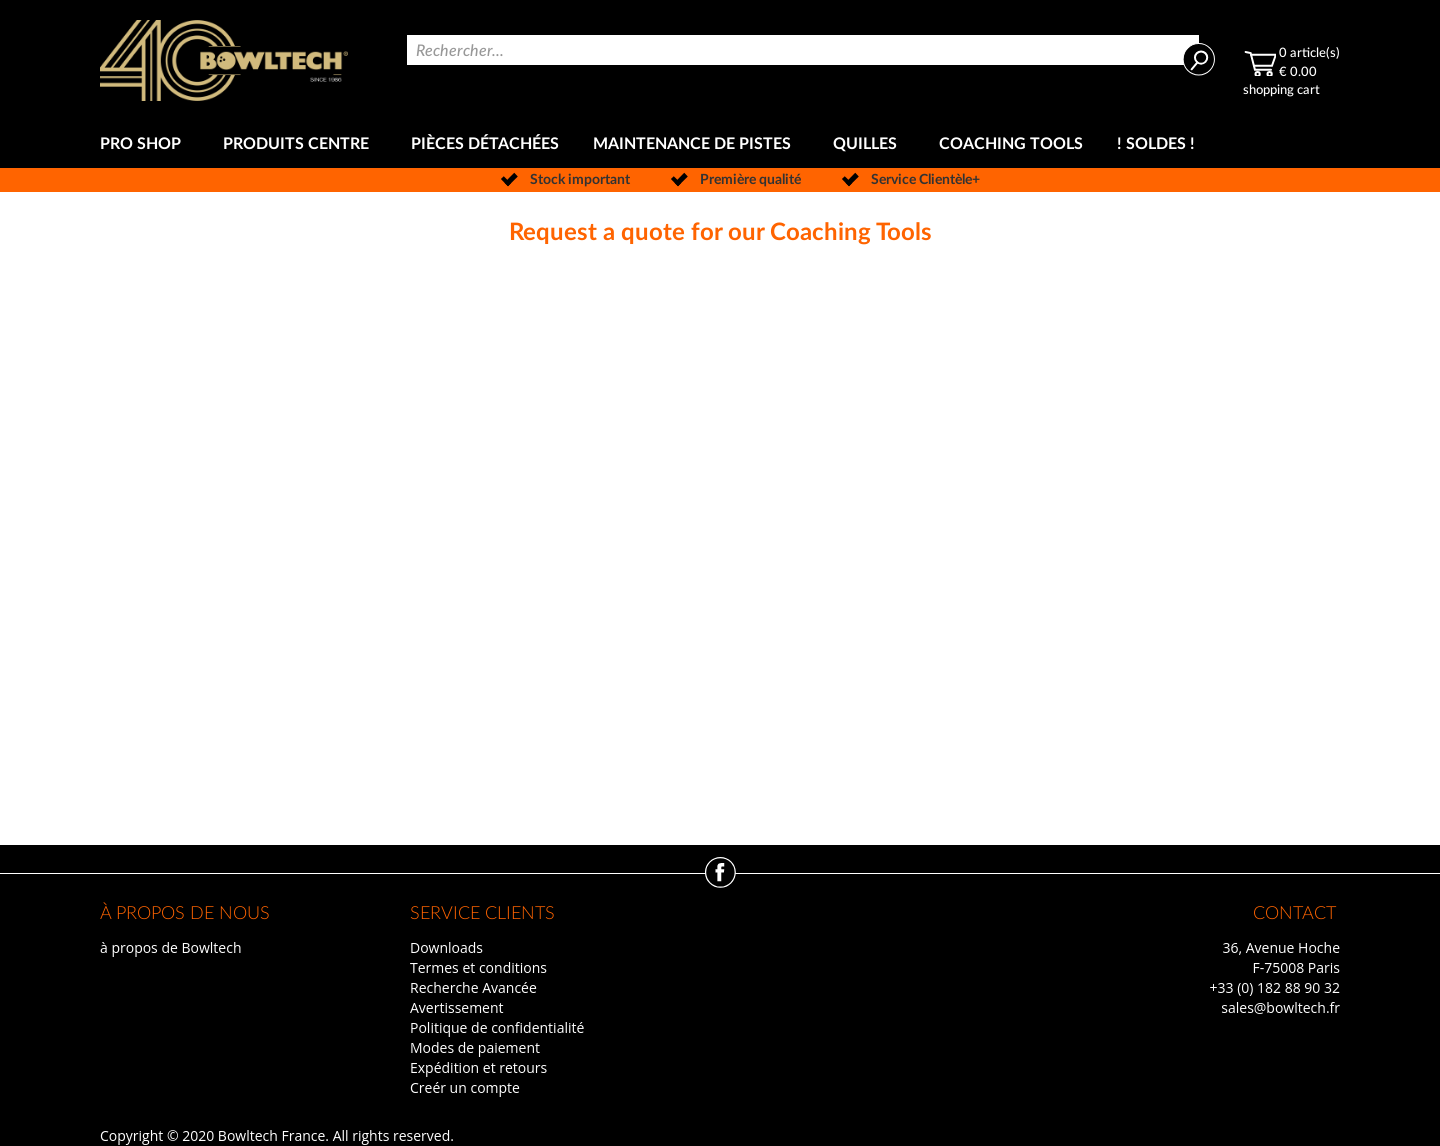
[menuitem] (144, 144)
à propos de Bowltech (170, 947)
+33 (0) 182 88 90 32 (1274, 987)
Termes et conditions (478, 967)
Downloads (446, 947)
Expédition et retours (478, 1067)
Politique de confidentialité (497, 1027)
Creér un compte (465, 1087)
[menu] (720, 144)
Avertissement (457, 1007)
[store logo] (224, 60)
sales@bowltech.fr (1280, 1007)
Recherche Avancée (473, 987)
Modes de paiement (475, 1047)
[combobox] (803, 50)
